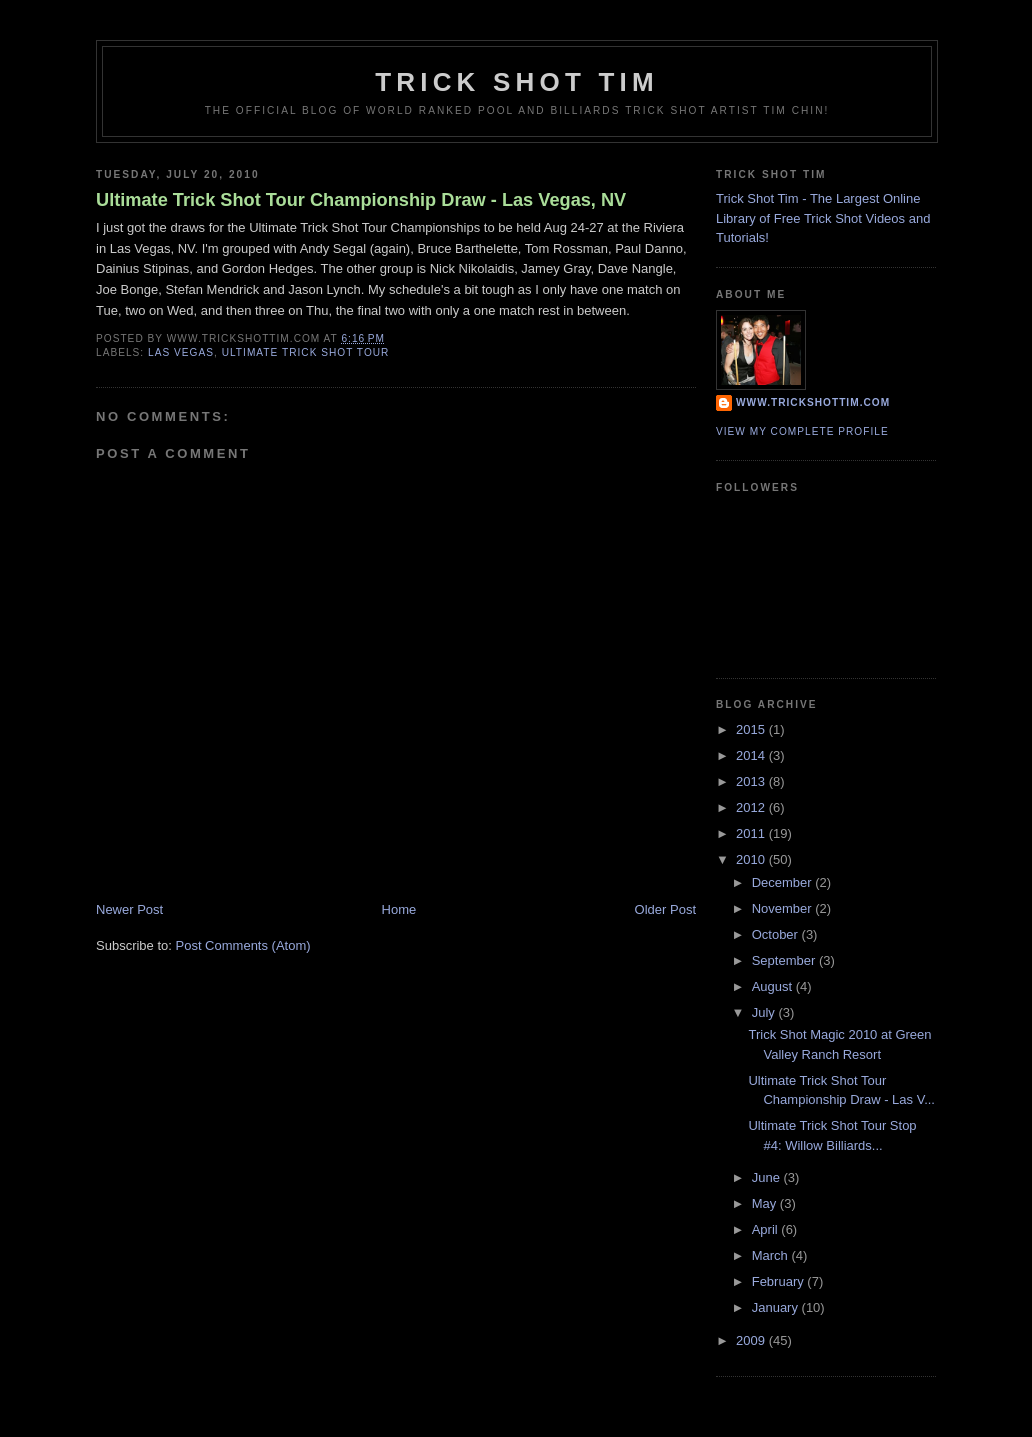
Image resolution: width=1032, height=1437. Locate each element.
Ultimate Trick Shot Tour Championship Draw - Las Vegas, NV (361, 200)
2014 (752, 755)
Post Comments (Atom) (243, 945)
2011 (752, 833)
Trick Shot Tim (517, 82)
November (784, 908)
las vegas (181, 352)
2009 (752, 1340)
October (777, 934)
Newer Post (129, 909)
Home (399, 909)
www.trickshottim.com (813, 402)
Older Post (665, 909)
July (765, 1012)
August (774, 986)
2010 (752, 859)
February (780, 1281)
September (785, 960)
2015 (752, 729)
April (767, 1229)
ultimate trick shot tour (306, 352)
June (768, 1177)
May (766, 1203)
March (772, 1255)
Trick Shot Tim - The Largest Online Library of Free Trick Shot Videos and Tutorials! (823, 218)
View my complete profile (802, 431)
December (784, 882)
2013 (752, 781)
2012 (752, 807)
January (777, 1307)
